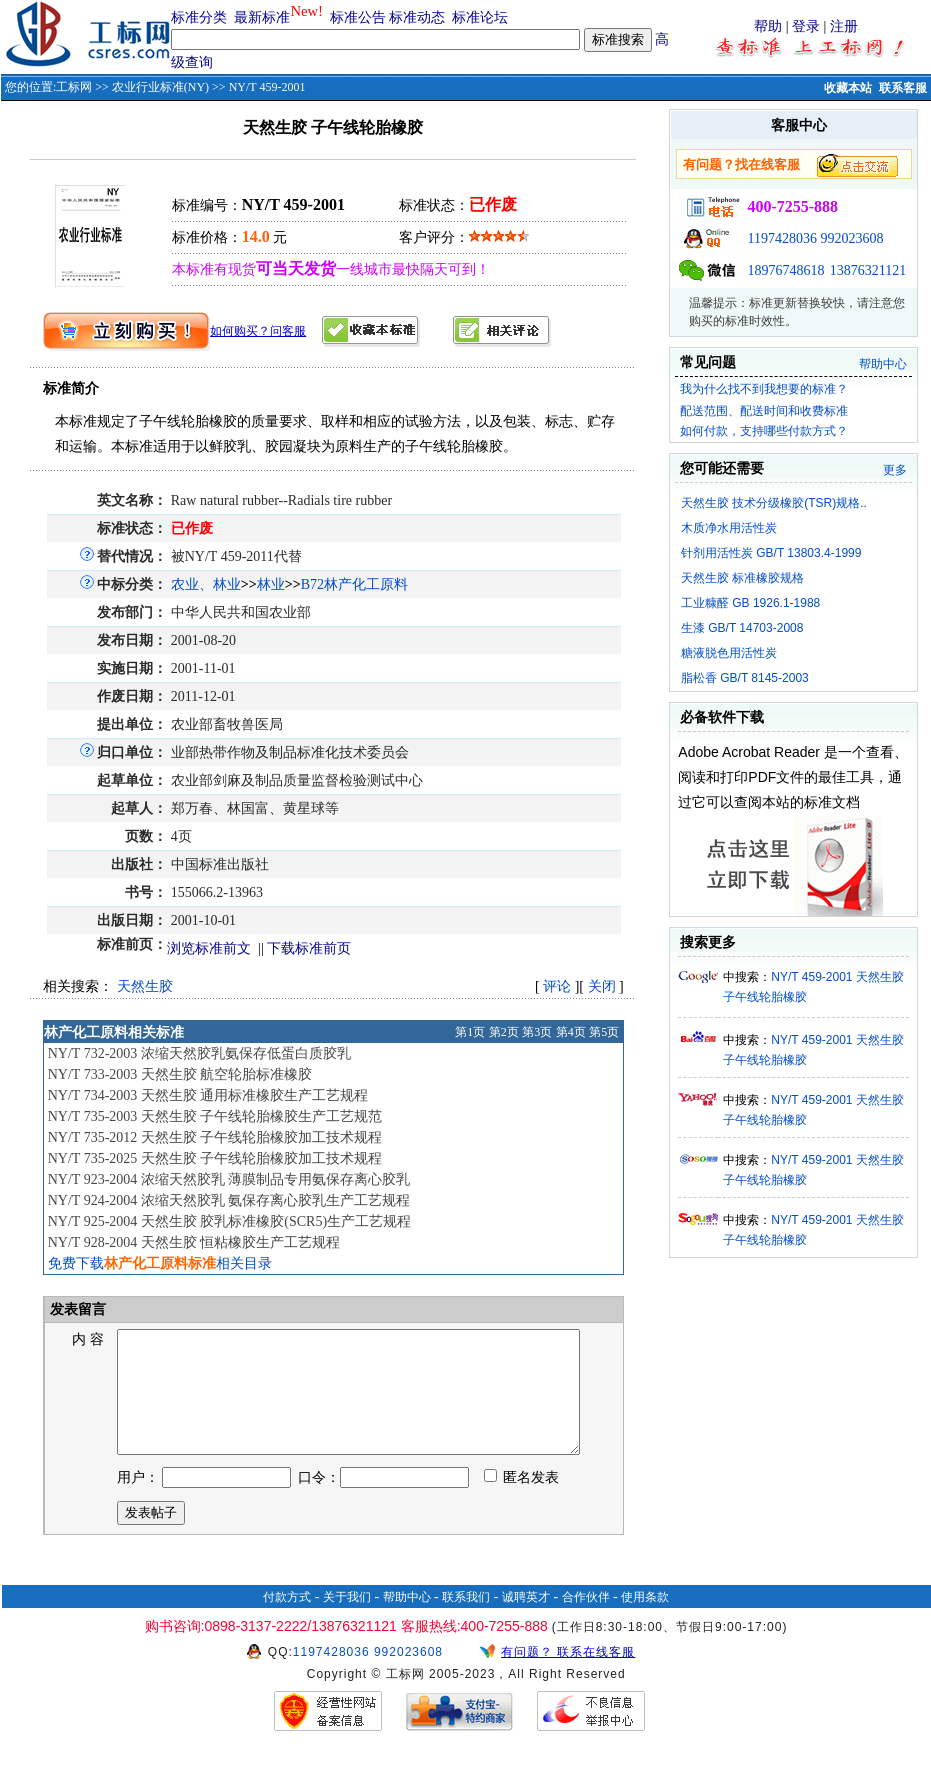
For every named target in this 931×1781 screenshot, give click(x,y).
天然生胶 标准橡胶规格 (742, 578)
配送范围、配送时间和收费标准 (764, 411)
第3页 (537, 1032)
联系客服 (903, 88)
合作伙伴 (586, 1621)
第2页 (504, 1032)
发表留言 (77, 1309)
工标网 (74, 87)
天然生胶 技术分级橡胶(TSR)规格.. (774, 503)
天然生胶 (145, 986)
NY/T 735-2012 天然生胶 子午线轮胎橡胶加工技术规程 (215, 1137)
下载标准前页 (309, 948)
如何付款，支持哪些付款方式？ (764, 431)
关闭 (602, 986)
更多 (895, 470)
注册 (844, 26)
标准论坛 (480, 17)
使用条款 (645, 1621)
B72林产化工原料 (354, 584)
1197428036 (781, 238)
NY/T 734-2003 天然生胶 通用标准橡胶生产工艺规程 (208, 1095)
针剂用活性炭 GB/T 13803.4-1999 (771, 553)
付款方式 (287, 1621)
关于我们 (347, 1621)
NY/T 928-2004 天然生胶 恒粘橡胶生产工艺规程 (194, 1242)
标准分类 (199, 17)
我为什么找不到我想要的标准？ (764, 389)
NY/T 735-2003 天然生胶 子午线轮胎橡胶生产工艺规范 (215, 1116)
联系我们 (466, 1621)
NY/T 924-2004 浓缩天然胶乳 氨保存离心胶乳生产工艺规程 (229, 1200)
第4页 (571, 1032)
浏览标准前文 (209, 948)
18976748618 (785, 270)
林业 (271, 584)
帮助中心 (883, 364)
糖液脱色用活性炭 (729, 653)
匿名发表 (522, 1501)
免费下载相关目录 (160, 1263)
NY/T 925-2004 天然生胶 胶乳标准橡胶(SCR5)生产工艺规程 (229, 1221)
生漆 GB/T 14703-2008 (742, 628)
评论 (557, 986)
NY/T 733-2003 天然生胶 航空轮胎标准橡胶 (180, 1074)
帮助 (768, 26)
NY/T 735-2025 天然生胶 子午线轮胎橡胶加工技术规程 (215, 1158)
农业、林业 (206, 584)
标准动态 (417, 17)
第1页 (470, 1032)
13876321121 (868, 270)
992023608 (851, 238)
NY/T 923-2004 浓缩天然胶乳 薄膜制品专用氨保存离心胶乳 (229, 1179)
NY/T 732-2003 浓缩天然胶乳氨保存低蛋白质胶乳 (199, 1053)
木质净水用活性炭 (729, 528)
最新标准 (262, 17)
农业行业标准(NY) (160, 87)
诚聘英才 (526, 1621)
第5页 (604, 1032)
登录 (806, 26)
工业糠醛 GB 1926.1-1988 (750, 603)
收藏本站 (848, 88)
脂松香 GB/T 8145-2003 (745, 678)
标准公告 (358, 17)
